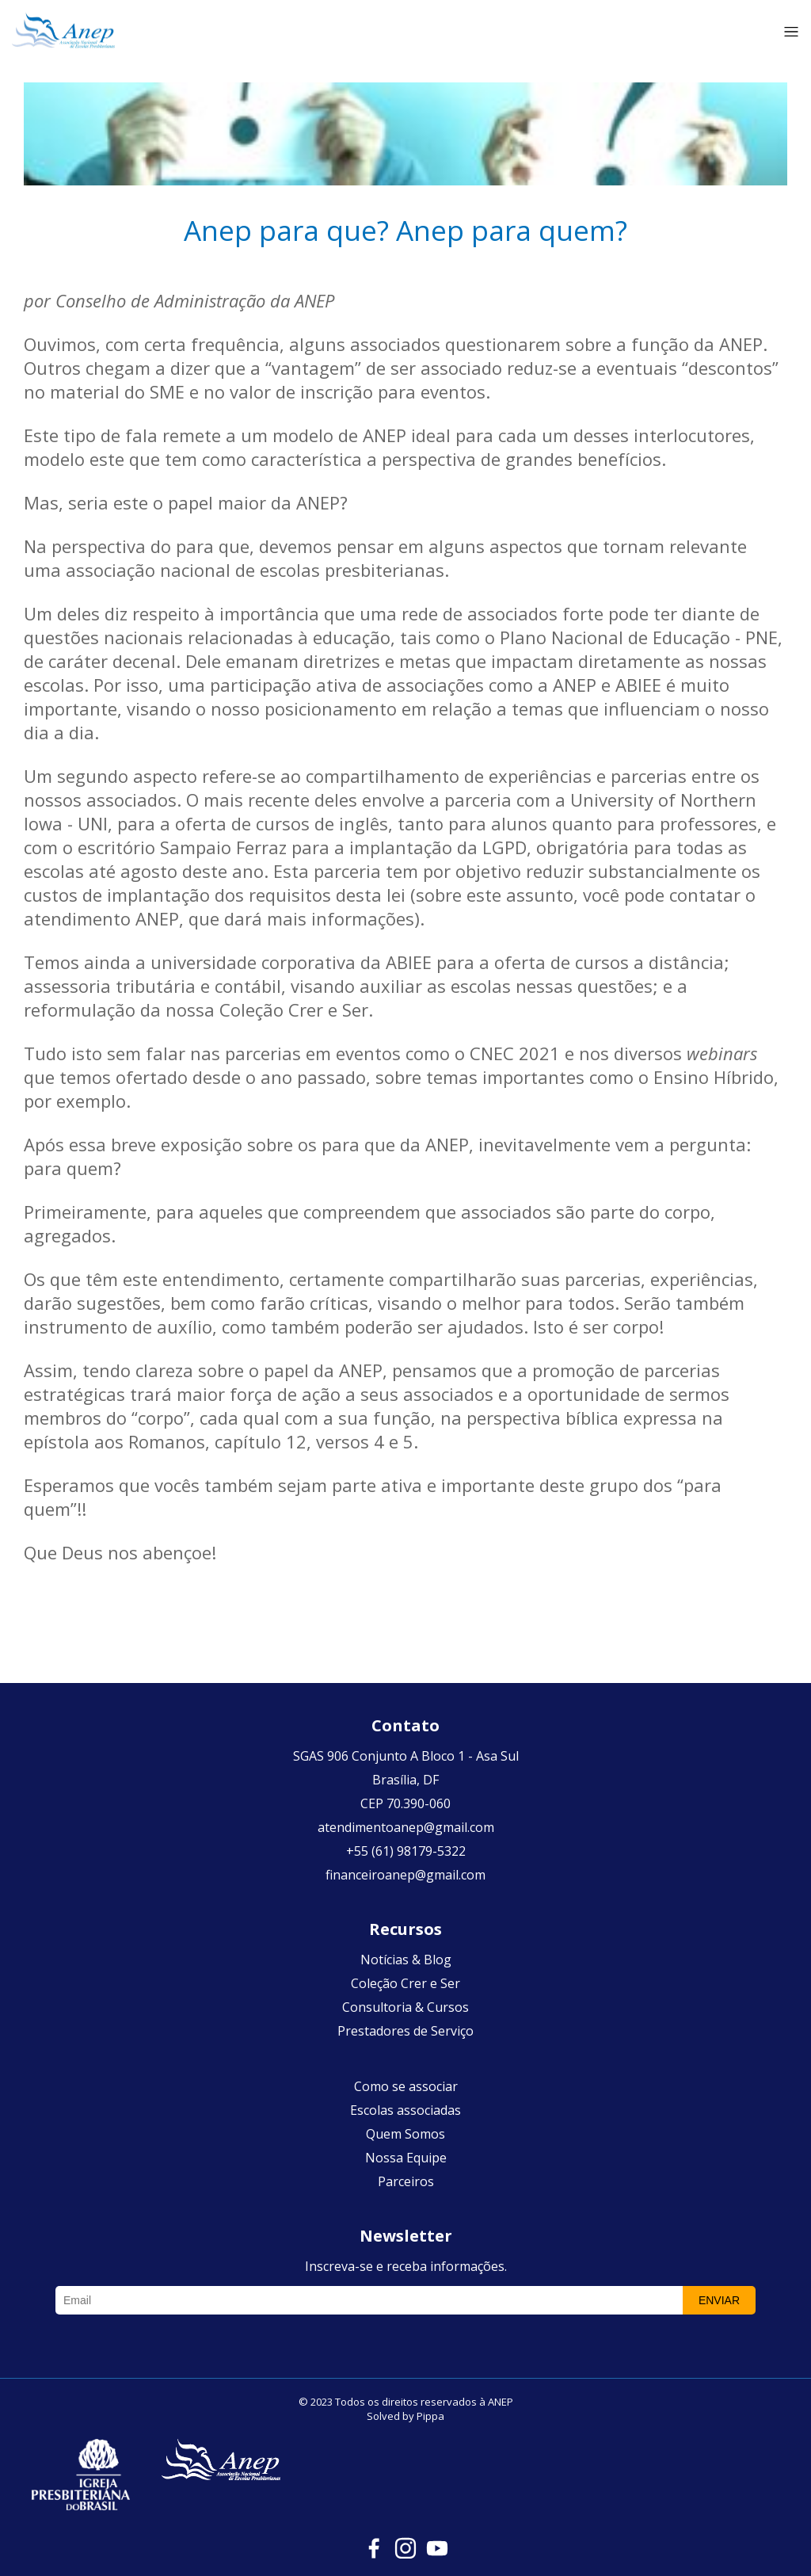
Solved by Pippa (405, 2416)
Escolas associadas (405, 2110)
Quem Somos (405, 2134)
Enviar (719, 2300)
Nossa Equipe (406, 2157)
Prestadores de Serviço (405, 2031)
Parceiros (406, 2181)
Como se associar (406, 2086)
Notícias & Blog (405, 1959)
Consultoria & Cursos (405, 2007)
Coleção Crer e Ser (405, 1983)
